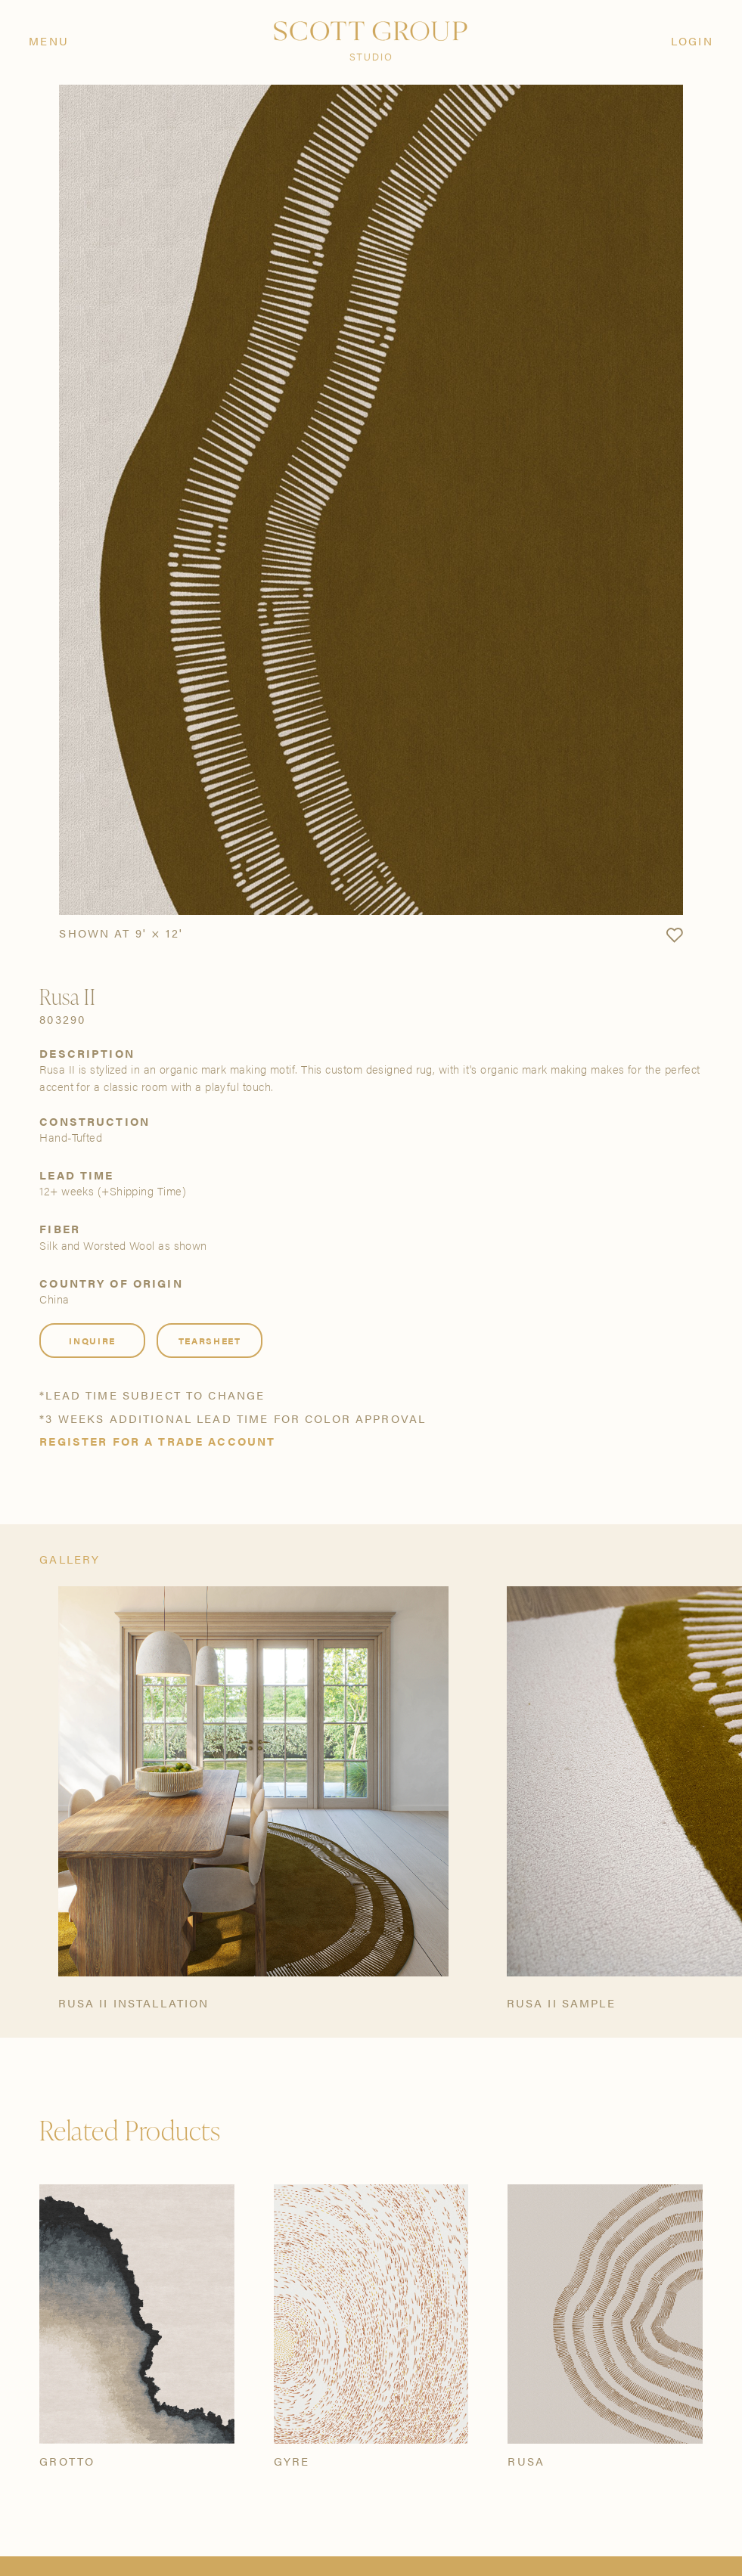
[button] (674, 935)
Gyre (292, 2460)
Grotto (67, 2460)
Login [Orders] (692, 40)
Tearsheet (210, 1340)
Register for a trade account (157, 1440)
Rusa (526, 2460)
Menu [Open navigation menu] (49, 40)
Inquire (92, 1340)
